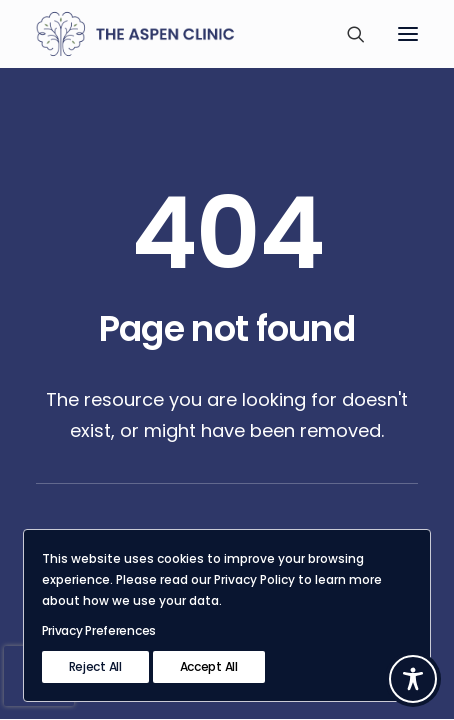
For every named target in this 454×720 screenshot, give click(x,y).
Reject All (95, 666)
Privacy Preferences (99, 630)
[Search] (347, 34)
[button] (408, 34)
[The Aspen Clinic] (162, 34)
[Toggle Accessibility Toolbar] (413, 679)
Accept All (209, 666)
